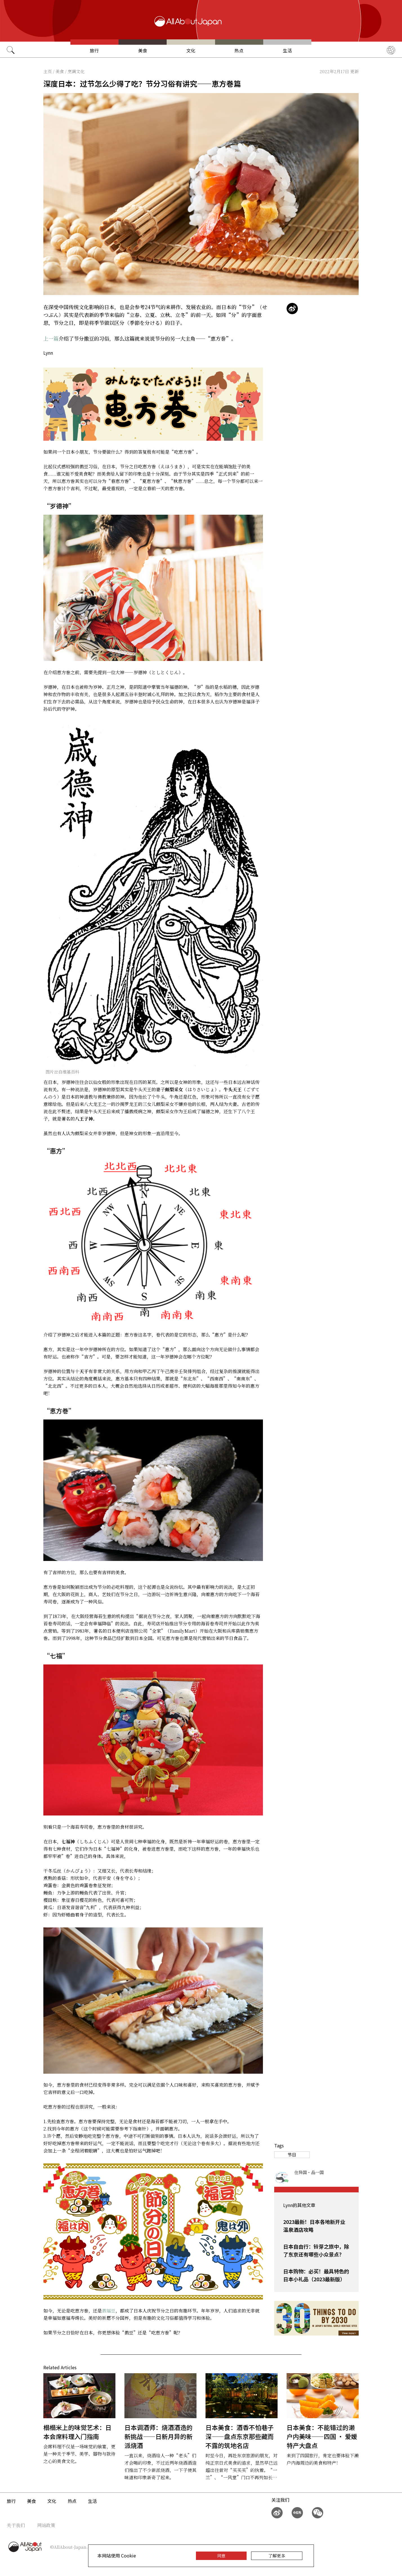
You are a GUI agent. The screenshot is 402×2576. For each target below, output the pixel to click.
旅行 (94, 50)
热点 (239, 50)
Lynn (48, 352)
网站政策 (46, 2525)
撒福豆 (108, 2310)
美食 (142, 50)
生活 (287, 50)
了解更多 (276, 2556)
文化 (190, 50)
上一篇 (51, 338)
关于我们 (16, 2525)
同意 (221, 2556)
